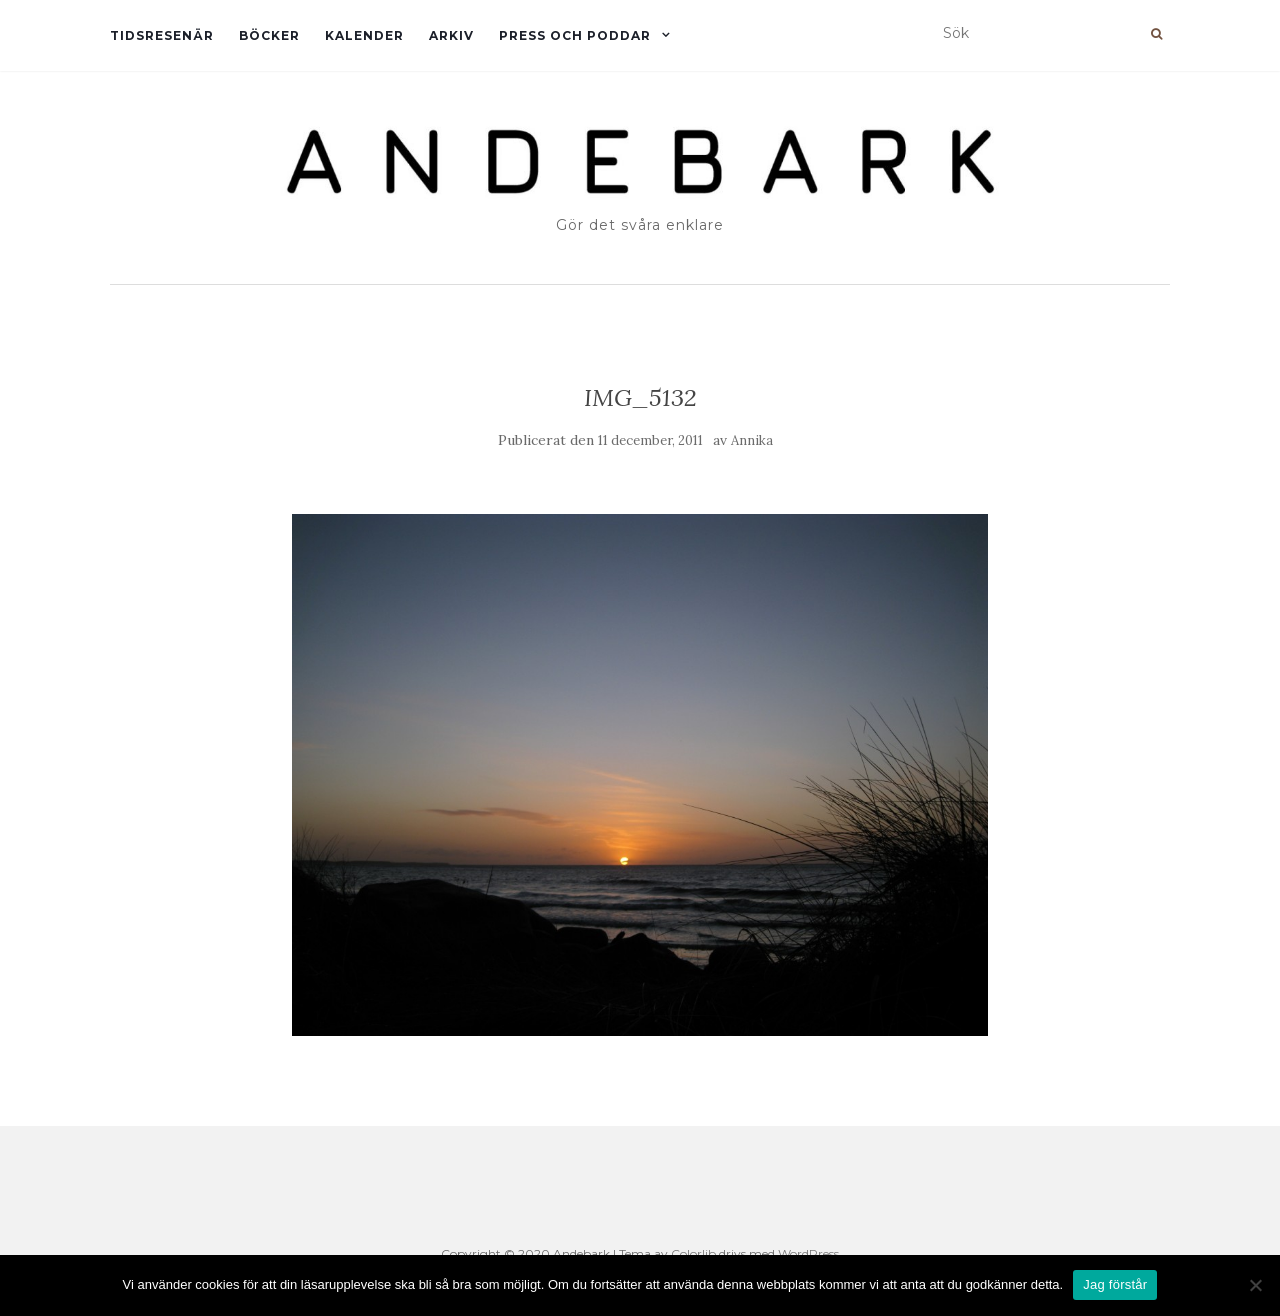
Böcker (269, 35)
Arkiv (451, 35)
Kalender (364, 35)
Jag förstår (1115, 1284)
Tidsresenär (162, 35)
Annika (752, 440)
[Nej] (1255, 1285)
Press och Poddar (575, 35)
